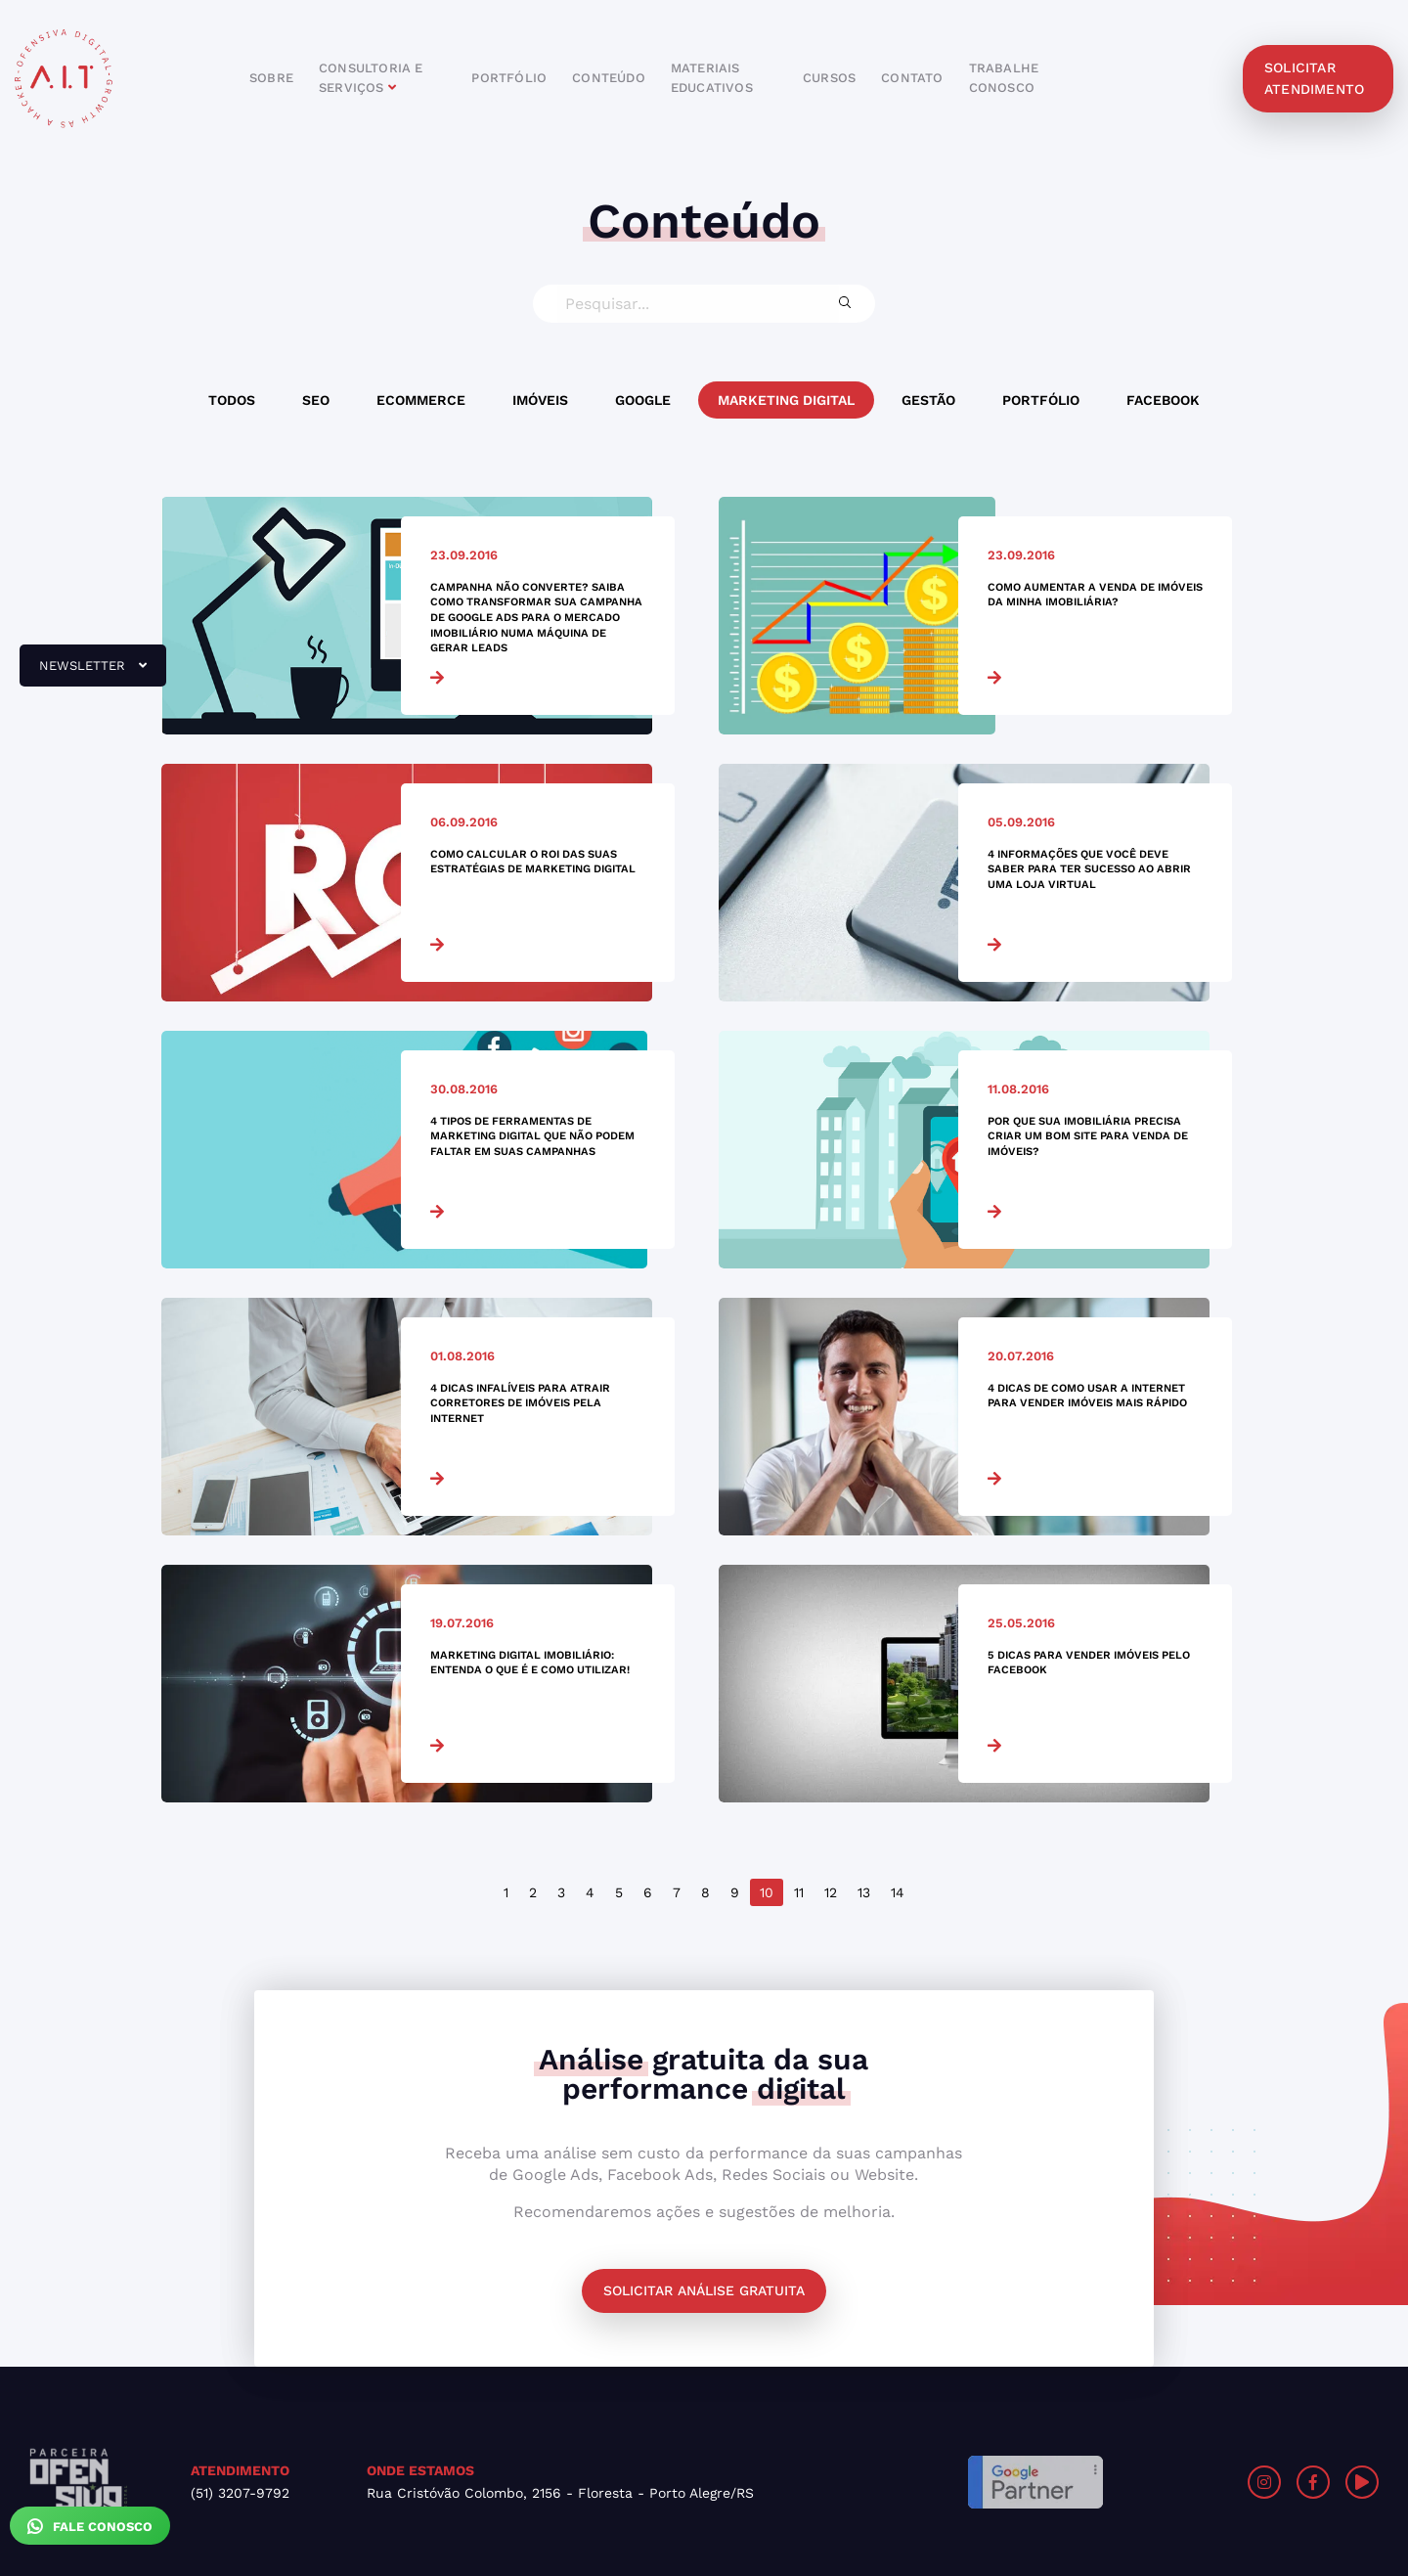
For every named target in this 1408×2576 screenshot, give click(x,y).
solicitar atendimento (1314, 78)
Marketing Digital (786, 400)
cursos (829, 77)
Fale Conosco (90, 2526)
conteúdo (608, 77)
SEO (316, 400)
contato (912, 77)
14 (897, 1892)
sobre (271, 77)
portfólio (509, 77)
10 (766, 1892)
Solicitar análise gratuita (704, 2290)
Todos (231, 400)
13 (864, 1892)
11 (799, 1892)
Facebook (1163, 400)
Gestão (928, 400)
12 (830, 1892)
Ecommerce (420, 400)
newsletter (83, 673)
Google (643, 400)
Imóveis (540, 400)
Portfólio (1040, 400)
